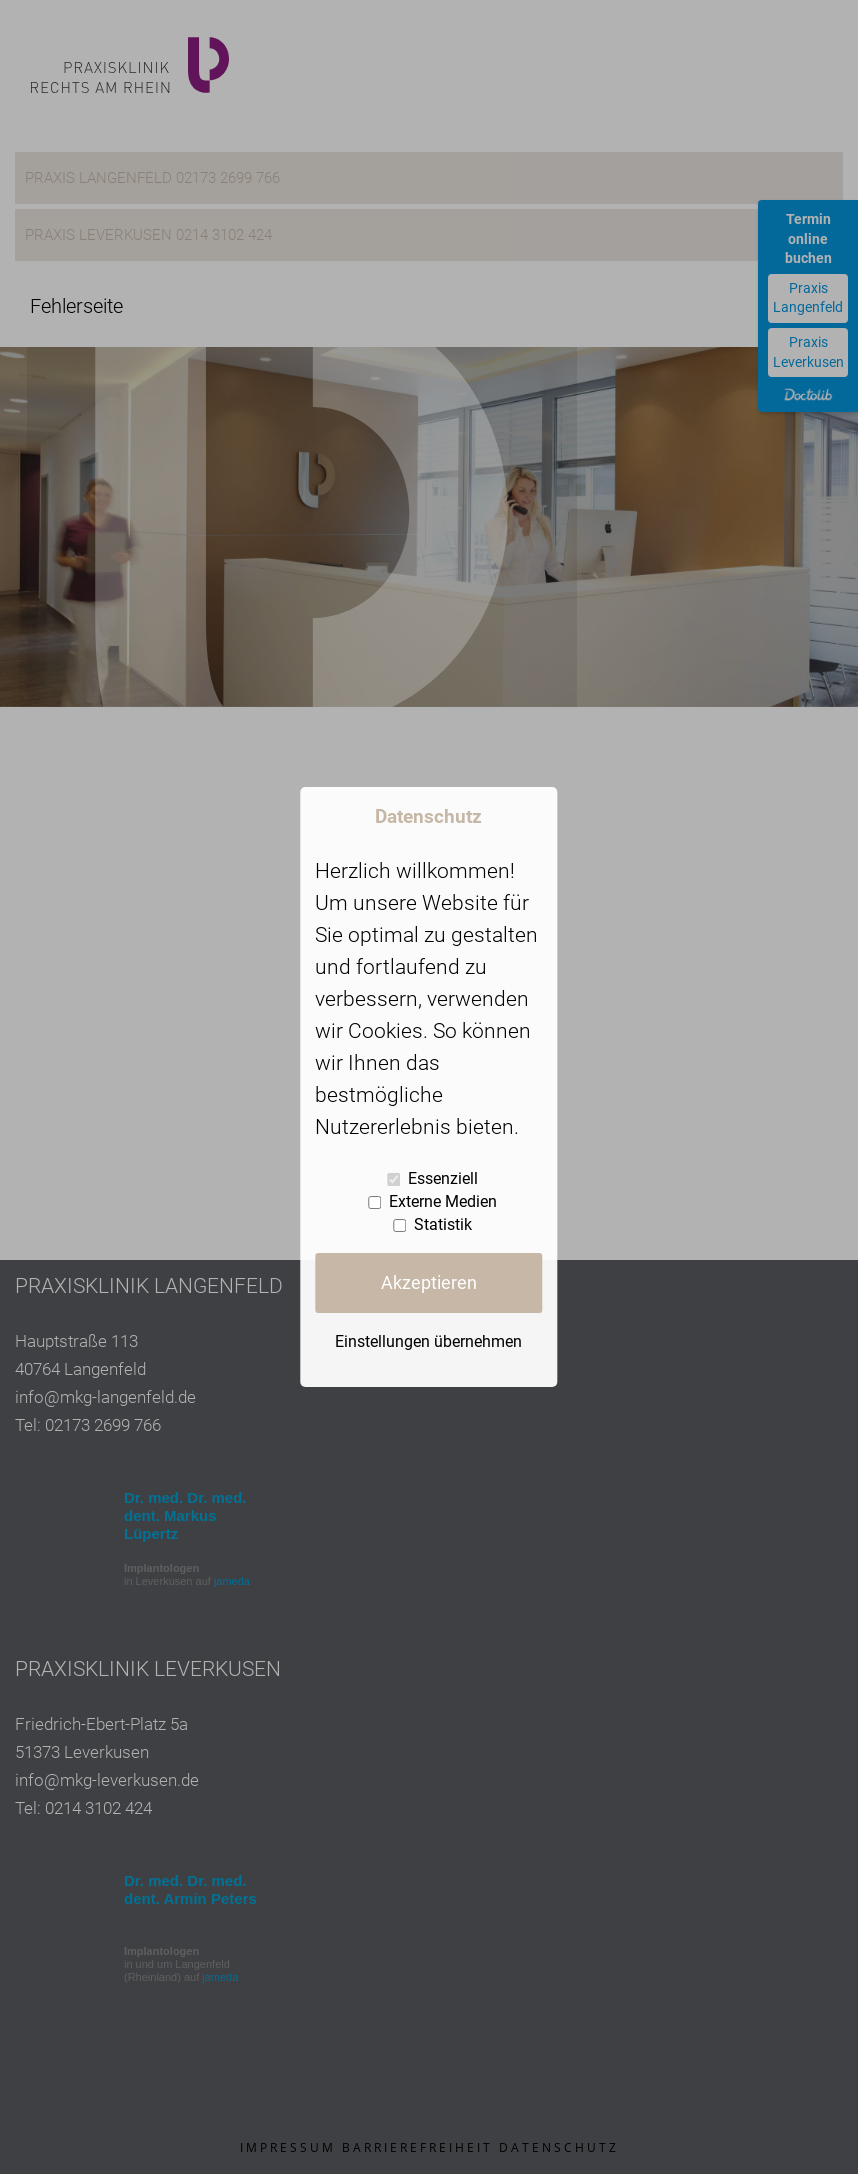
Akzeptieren (429, 1283)
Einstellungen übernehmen (428, 1341)
